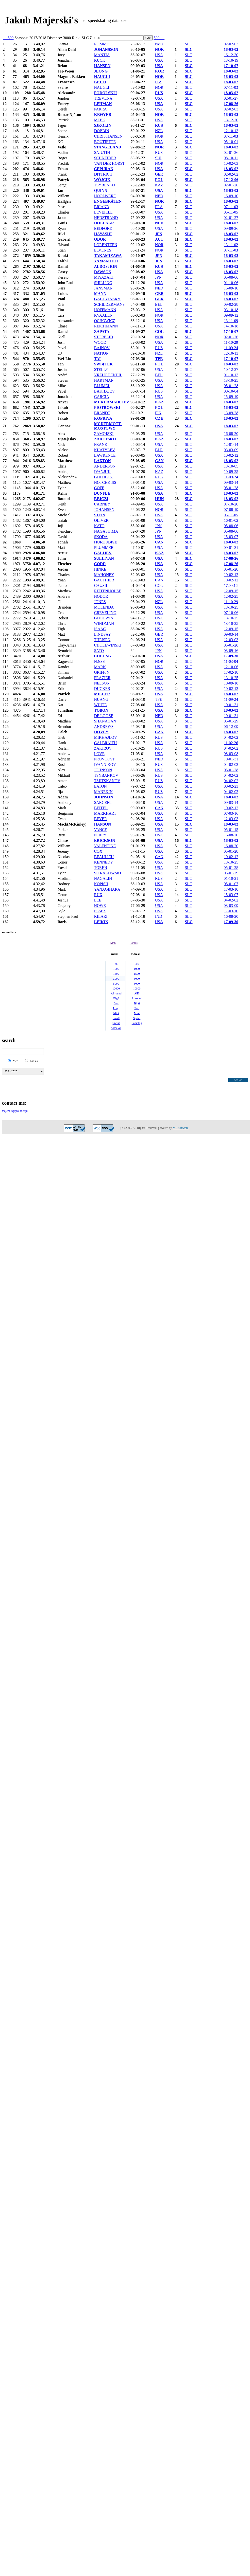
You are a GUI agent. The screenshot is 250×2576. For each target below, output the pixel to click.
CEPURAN (103, 169)
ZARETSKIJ (105, 439)
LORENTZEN (105, 245)
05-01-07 (231, 884)
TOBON (101, 710)
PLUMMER (104, 547)
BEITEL (101, 808)
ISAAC (100, 629)
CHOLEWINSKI (107, 645)
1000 (116, 969)
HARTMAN (104, 380)
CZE (159, 418)
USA (159, 55)
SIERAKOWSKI (107, 873)
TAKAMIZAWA (108, 255)
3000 (116, 978)
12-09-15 (231, 591)
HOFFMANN (105, 310)
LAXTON (102, 461)
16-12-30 (231, 55)
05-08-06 (231, 277)
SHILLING (103, 283)
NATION (101, 353)
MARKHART (105, 813)
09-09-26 (231, 228)
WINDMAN (104, 623)
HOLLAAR (104, 223)
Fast (116, 1003)
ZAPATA (101, 331)
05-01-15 (231, 830)
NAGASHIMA (106, 531)
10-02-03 (231, 163)
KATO (99, 526)
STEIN (99, 515)
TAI (97, 359)
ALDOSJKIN (105, 266)
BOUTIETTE (105, 142)
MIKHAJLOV (105, 737)
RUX (98, 895)
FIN (158, 413)
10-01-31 (231, 705)
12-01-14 (231, 444)
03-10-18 (231, 310)
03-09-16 (231, 651)
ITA (158, 82)
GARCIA (101, 397)
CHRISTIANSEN (108, 136)
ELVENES (102, 250)
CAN (159, 461)
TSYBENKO (104, 185)
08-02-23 (231, 786)
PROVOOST (104, 759)
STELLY (101, 369)
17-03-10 (231, 889)
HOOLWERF (105, 196)
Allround (116, 993)
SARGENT (103, 802)
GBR (159, 634)
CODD (100, 564)
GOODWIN (103, 618)
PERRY (100, 835)
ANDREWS (104, 726)
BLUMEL (102, 386)
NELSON (102, 683)
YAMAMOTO (106, 261)
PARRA (100, 109)
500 (116, 964)
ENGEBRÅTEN (108, 201)
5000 (116, 983)
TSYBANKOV (106, 775)
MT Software (180, 1128)
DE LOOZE (103, 716)
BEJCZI (101, 499)
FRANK (100, 444)
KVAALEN (103, 315)
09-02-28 (231, 304)
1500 (116, 973)
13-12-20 (231, 120)
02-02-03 (231, 109)
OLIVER (101, 520)
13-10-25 (231, 380)
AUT (159, 239)
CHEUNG (102, 656)
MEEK (99, 120)
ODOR (100, 239)
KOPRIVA (103, 418)
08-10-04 (231, 391)
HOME (30, 43)
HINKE (100, 569)
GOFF (99, 488)
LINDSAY (102, 634)
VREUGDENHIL (108, 375)
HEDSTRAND (106, 218)
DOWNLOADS (156, 43)
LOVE (99, 754)
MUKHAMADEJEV (111, 402)
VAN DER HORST (109, 163)
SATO (99, 651)
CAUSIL (101, 585)
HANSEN (102, 66)
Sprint (116, 1023)
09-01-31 (231, 547)
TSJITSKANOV (107, 781)
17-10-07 (231, 66)
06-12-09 (231, 726)
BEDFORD (103, 228)
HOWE (100, 905)
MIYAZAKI (104, 277)
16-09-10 (231, 196)
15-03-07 (231, 537)
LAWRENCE (105, 455)
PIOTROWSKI (107, 407)
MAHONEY (104, 575)
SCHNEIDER (105, 158)
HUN (159, 499)
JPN (158, 234)
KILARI (100, 916)
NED (159, 196)
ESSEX (100, 911)
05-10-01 (231, 142)
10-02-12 (231, 455)
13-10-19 (231, 60)
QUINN (100, 190)
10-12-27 (231, 369)
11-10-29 (231, 342)
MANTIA (102, 55)
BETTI (100, 82)
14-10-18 (231, 326)
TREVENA (103, 98)
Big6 (116, 998)
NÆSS (99, 661)
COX (98, 851)
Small (116, 1018)
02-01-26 (231, 152)
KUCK (99, 60)
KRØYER (102, 114)
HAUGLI (102, 76)
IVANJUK (102, 471)
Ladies (133, 943)
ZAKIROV (103, 748)
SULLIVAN (104, 558)
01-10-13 (231, 375)
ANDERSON (105, 466)
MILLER (102, 694)
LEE (97, 900)
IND (158, 916)
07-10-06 (231, 613)
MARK (100, 667)
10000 (116, 988)
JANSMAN (103, 288)
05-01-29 (231, 721)
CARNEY (102, 504)
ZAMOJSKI (104, 434)
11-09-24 (231, 348)
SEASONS (72, 43)
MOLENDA (104, 607)
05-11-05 (231, 212)
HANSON (102, 824)
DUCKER (102, 688)
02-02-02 (231, 174)
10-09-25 (231, 471)
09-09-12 (231, 315)
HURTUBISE (105, 542)
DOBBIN (101, 131)
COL (159, 331)
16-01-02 (231, 520)
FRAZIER (102, 678)
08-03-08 (231, 754)
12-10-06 (231, 667)
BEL (159, 304)
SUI (158, 158)
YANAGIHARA (107, 889)
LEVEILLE (103, 212)
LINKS (198, 43)
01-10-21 (231, 878)
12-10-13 (231, 131)
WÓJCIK (102, 180)
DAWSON (102, 272)
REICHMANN (106, 326)
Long (116, 1008)
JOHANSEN (104, 509)
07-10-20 (231, 504)
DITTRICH (103, 174)
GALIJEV (103, 553)
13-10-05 (231, 466)
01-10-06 (231, 283)
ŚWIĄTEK (103, 364)
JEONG (101, 71)
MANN (100, 293)
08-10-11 (231, 158)
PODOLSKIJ (105, 93)
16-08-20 (231, 434)
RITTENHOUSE (107, 591)
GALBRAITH (105, 743)
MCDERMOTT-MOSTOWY (108, 426)
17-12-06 (231, 180)
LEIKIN (101, 922)
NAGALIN (103, 878)
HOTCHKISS (105, 482)
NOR (159, 76)
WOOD (100, 342)
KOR (159, 71)
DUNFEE (102, 493)
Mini (116, 1013)
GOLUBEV (103, 477)
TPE (159, 359)
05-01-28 (231, 386)
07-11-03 (231, 87)
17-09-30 (231, 656)
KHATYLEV (104, 450)
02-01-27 (231, 98)
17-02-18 (231, 672)
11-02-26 (231, 743)
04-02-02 (231, 737)
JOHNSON (103, 770)
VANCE (100, 830)
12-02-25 (231, 596)
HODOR (101, 596)
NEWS (114, 43)
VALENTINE (105, 846)
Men (113, 943)
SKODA (101, 537)
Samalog (116, 1028)
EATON (100, 786)
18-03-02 (231, 71)
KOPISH (101, 884)
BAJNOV (102, 348)
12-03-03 (231, 640)
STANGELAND (107, 147)
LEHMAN (103, 104)
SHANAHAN (105, 721)
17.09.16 (231, 585)
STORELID (103, 337)
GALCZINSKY (107, 299)
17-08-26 (231, 104)
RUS (159, 93)
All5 (136, 993)
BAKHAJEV (104, 391)
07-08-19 (231, 509)
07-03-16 (231, 813)
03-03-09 (231, 450)
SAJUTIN (102, 152)
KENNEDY (103, 862)
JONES (100, 602)
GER (159, 174)
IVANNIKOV (105, 764)
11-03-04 (231, 661)
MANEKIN (103, 792)
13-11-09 (231, 321)
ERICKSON (104, 840)
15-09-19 (231, 397)
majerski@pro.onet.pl (15, 1111)
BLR (159, 450)
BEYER (100, 819)
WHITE (100, 705)
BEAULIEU (104, 857)
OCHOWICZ (104, 321)
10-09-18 (231, 683)
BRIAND (101, 207)
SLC (188, 55)
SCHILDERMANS (109, 304)
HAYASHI (103, 234)
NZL (159, 131)
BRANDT (102, 413)
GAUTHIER (104, 580)
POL (159, 180)
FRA (159, 207)
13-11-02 (231, 245)
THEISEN (102, 640)
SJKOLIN (102, 125)
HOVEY (101, 732)
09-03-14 (231, 482)
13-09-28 (231, 413)
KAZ (159, 185)
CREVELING (105, 613)
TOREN (100, 867)
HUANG (101, 699)
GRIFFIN (101, 672)
